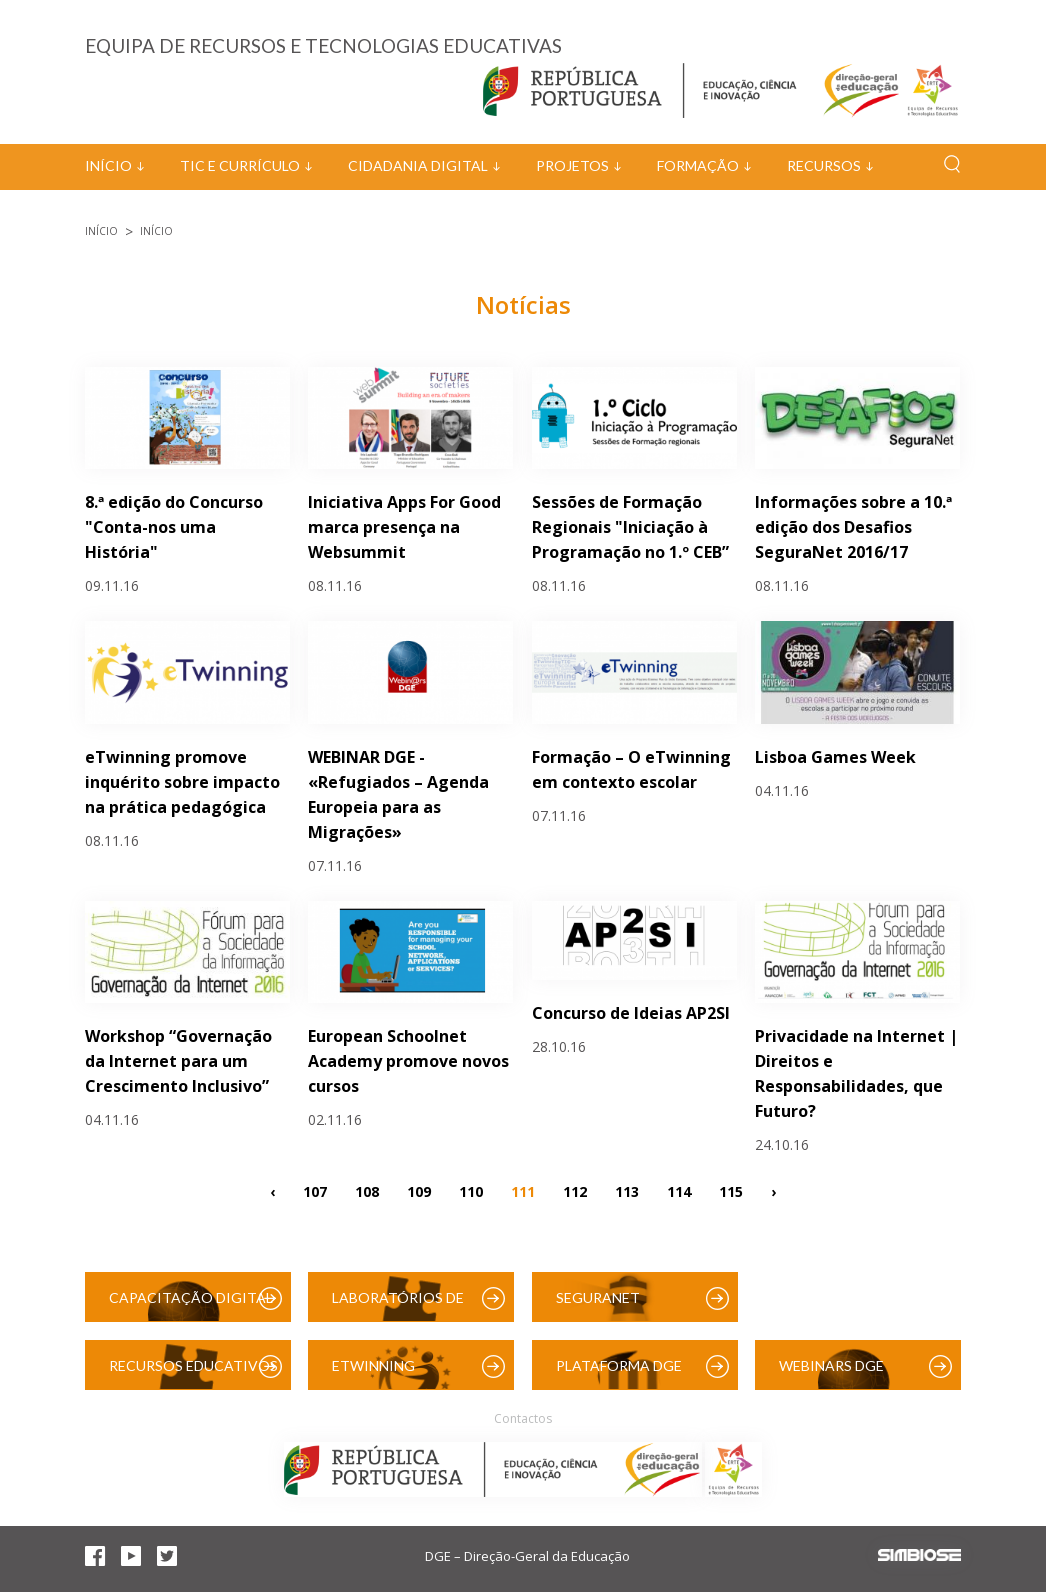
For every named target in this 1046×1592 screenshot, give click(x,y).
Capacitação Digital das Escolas (191, 1305)
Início (108, 165)
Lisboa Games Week (835, 757)
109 (419, 1190)
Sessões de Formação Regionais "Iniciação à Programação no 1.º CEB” (630, 527)
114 (679, 1190)
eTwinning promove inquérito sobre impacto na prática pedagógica (182, 782)
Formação (698, 165)
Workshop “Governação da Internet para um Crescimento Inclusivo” (178, 1061)
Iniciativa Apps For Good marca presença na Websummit (404, 527)
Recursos (824, 165)
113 (627, 1190)
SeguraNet (598, 1297)
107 (315, 1190)
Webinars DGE (831, 1365)
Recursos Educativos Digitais (193, 1373)
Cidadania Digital (418, 165)
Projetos (572, 165)
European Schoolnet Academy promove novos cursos (408, 1061)
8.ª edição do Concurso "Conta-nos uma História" (174, 527)
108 (367, 1190)
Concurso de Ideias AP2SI (631, 1013)
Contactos (523, 1418)
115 (731, 1190)
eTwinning (373, 1365)
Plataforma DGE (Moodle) (619, 1373)
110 (471, 1190)
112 (575, 1190)
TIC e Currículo (240, 165)
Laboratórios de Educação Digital (402, 1305)
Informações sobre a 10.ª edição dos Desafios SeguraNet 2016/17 (853, 527)
